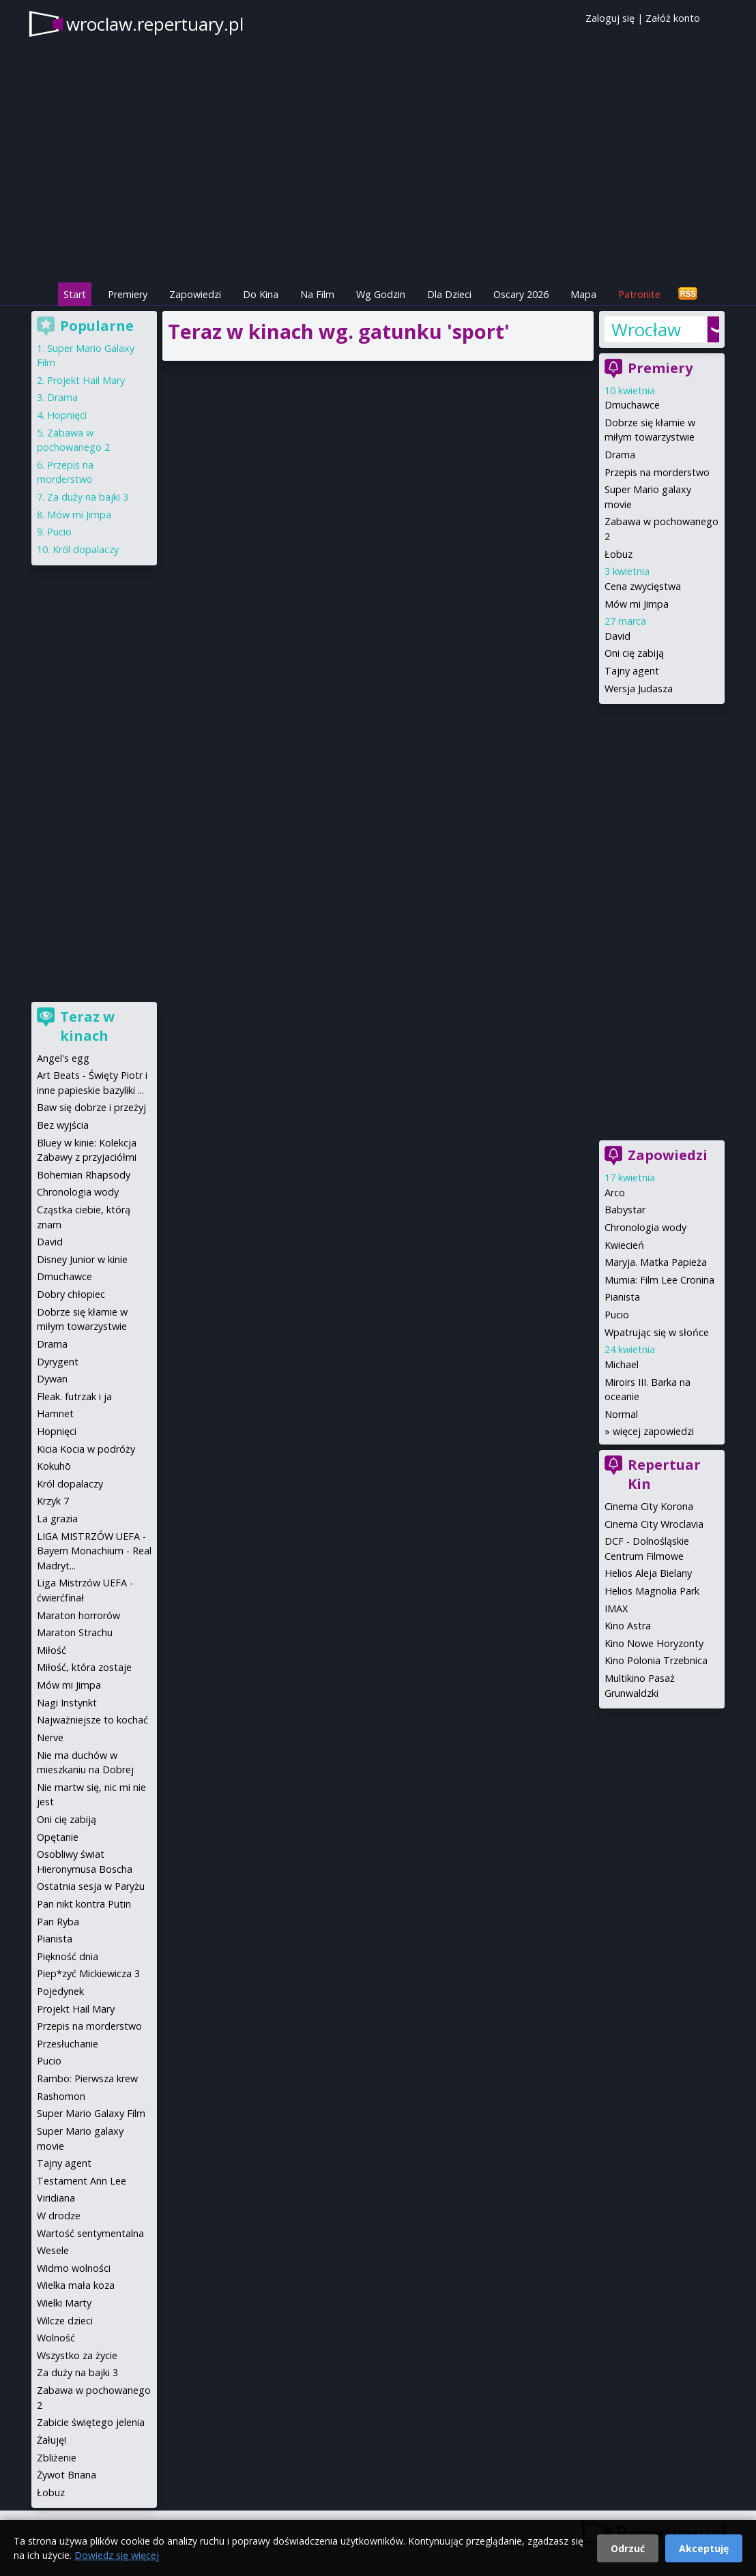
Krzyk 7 (53, 1500)
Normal (621, 1414)
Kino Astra (628, 1625)
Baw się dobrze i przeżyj (91, 1107)
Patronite (639, 294)
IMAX (616, 1608)
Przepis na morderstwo (657, 472)
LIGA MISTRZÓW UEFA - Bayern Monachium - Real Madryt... (94, 1551)
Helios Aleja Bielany (648, 1573)
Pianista (622, 1296)
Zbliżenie (56, 2457)
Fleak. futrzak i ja (74, 1396)
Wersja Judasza (639, 688)
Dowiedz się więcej (116, 2555)
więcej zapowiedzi (653, 1431)
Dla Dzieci (449, 294)
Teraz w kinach (87, 1026)
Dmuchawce (632, 404)
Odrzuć (628, 2548)
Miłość (51, 1650)
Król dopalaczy (86, 549)
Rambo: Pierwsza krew (87, 2078)
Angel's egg (63, 1058)
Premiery (127, 294)
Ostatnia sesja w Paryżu (91, 1886)
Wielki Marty (64, 2302)
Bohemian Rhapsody (83, 1174)
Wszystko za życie (77, 2355)
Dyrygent (57, 1361)
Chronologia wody (645, 1227)
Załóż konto (672, 18)
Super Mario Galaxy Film (91, 2113)
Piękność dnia (67, 1956)
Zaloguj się (610, 18)
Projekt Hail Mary (86, 380)
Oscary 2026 (521, 294)
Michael (622, 1364)
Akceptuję (704, 2548)
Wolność (56, 2337)
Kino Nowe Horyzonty (654, 1643)
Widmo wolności (74, 2268)
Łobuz (619, 554)
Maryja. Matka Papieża (656, 1262)
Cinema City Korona (649, 1506)
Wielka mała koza (76, 2285)
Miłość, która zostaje (84, 1667)
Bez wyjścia (63, 1125)
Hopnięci (67, 415)
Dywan (52, 1378)
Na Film (317, 294)
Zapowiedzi (195, 294)
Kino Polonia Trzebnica (656, 1660)
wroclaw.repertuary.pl (155, 24)
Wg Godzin (380, 294)
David (617, 636)
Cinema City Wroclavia (654, 1524)
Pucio (617, 1314)
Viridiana (56, 2197)
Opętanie (57, 1837)
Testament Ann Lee (81, 2180)
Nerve (50, 1737)
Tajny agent (632, 670)
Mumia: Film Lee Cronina (659, 1279)
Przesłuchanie (67, 2043)
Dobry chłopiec (71, 1294)
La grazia (57, 1518)
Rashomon (61, 2096)
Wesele (53, 2250)
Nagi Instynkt (67, 1702)
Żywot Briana (66, 2474)
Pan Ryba (58, 1921)
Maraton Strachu (75, 1632)
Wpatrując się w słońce (657, 1332)
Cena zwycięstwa (643, 586)
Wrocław (646, 329)
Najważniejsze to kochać (92, 1719)
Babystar (625, 1209)
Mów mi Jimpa (637, 603)
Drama (620, 454)
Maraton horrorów (78, 1615)
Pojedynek (60, 1991)
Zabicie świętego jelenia (91, 2422)
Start (74, 294)
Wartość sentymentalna (90, 2233)
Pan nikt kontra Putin (84, 1903)
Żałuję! (51, 2439)
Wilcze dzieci (65, 2320)
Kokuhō (54, 1466)
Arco (615, 1192)
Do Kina (260, 294)
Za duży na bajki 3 (87, 496)
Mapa (583, 294)
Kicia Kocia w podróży (86, 1448)
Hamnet (55, 1413)
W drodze (59, 2215)
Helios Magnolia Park (652, 1590)
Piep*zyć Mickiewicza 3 (88, 1973)
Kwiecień (624, 1245)
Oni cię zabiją (634, 653)
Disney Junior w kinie (82, 1259)
